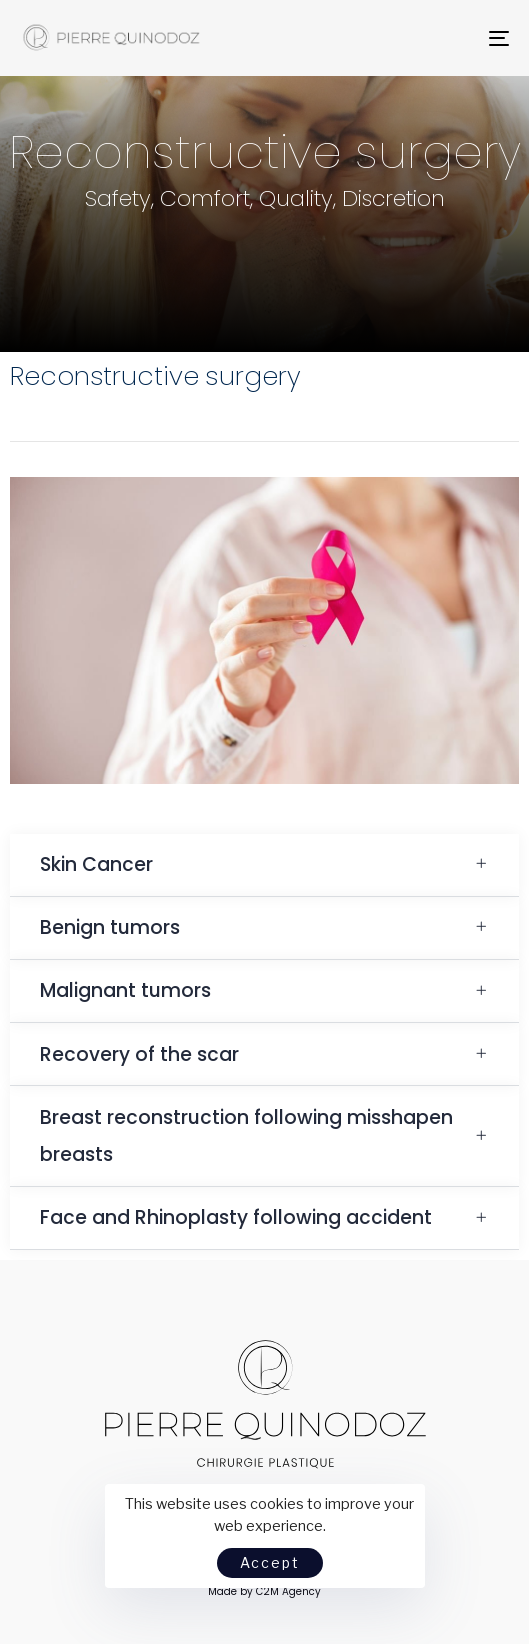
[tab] (264, 865)
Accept (270, 1562)
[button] (264, 865)
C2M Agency (288, 1591)
